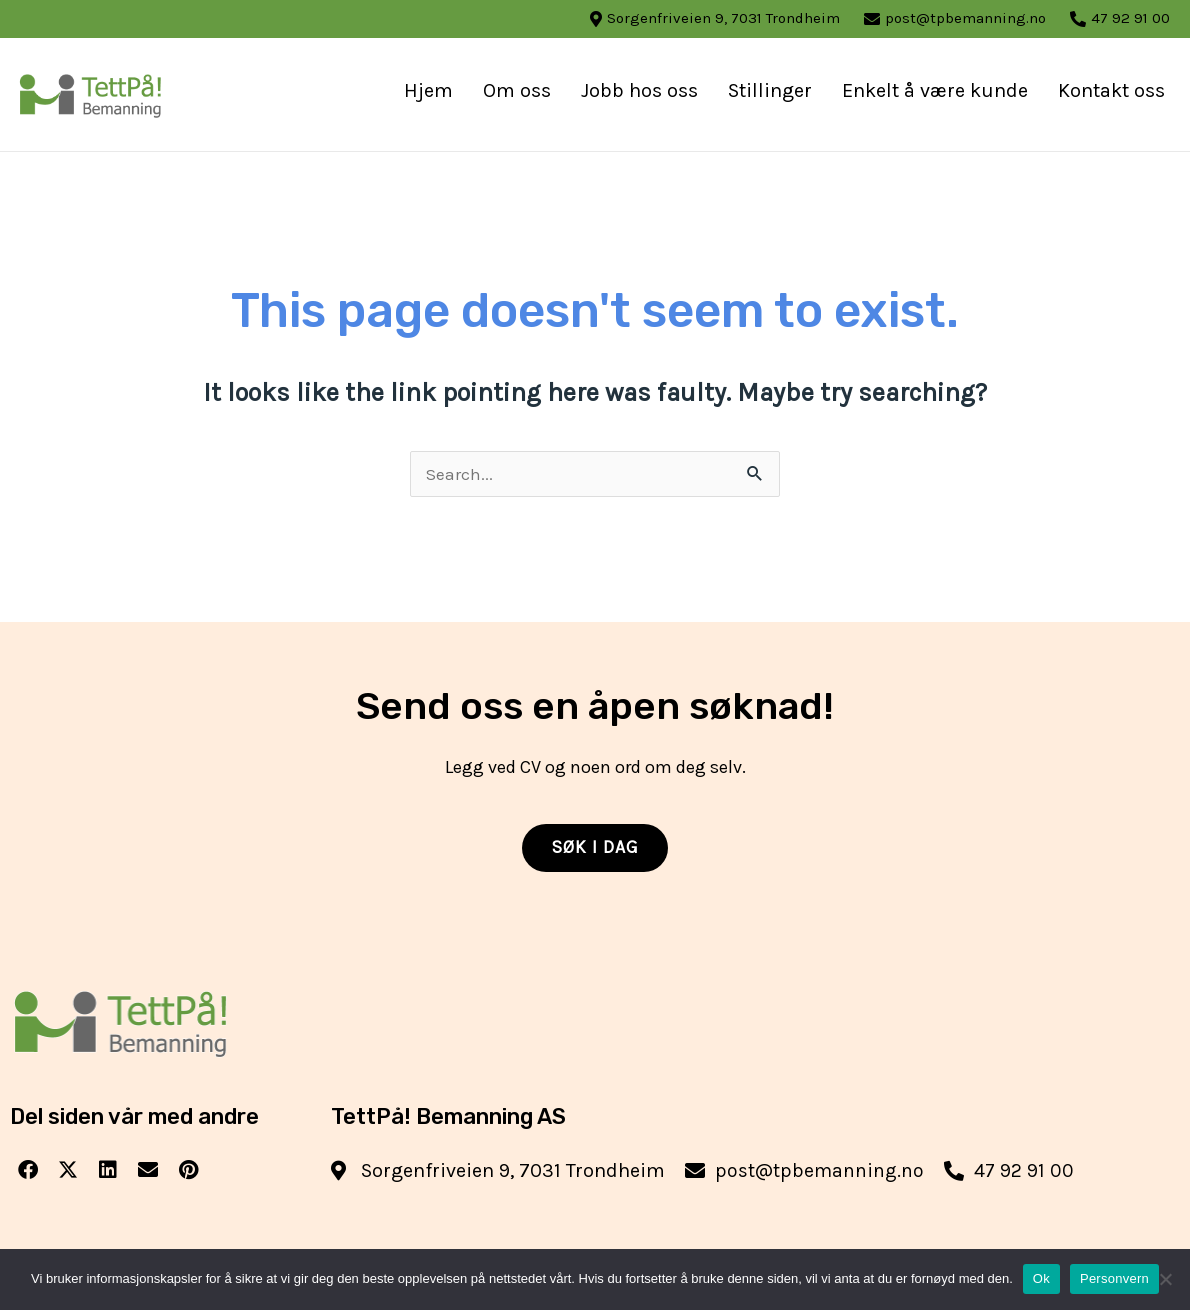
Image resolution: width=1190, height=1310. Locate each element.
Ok (1041, 1278)
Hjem (428, 90)
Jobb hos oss (639, 90)
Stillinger (770, 90)
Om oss (517, 90)
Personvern (1114, 1278)
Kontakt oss (1111, 90)
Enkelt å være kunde (935, 90)
